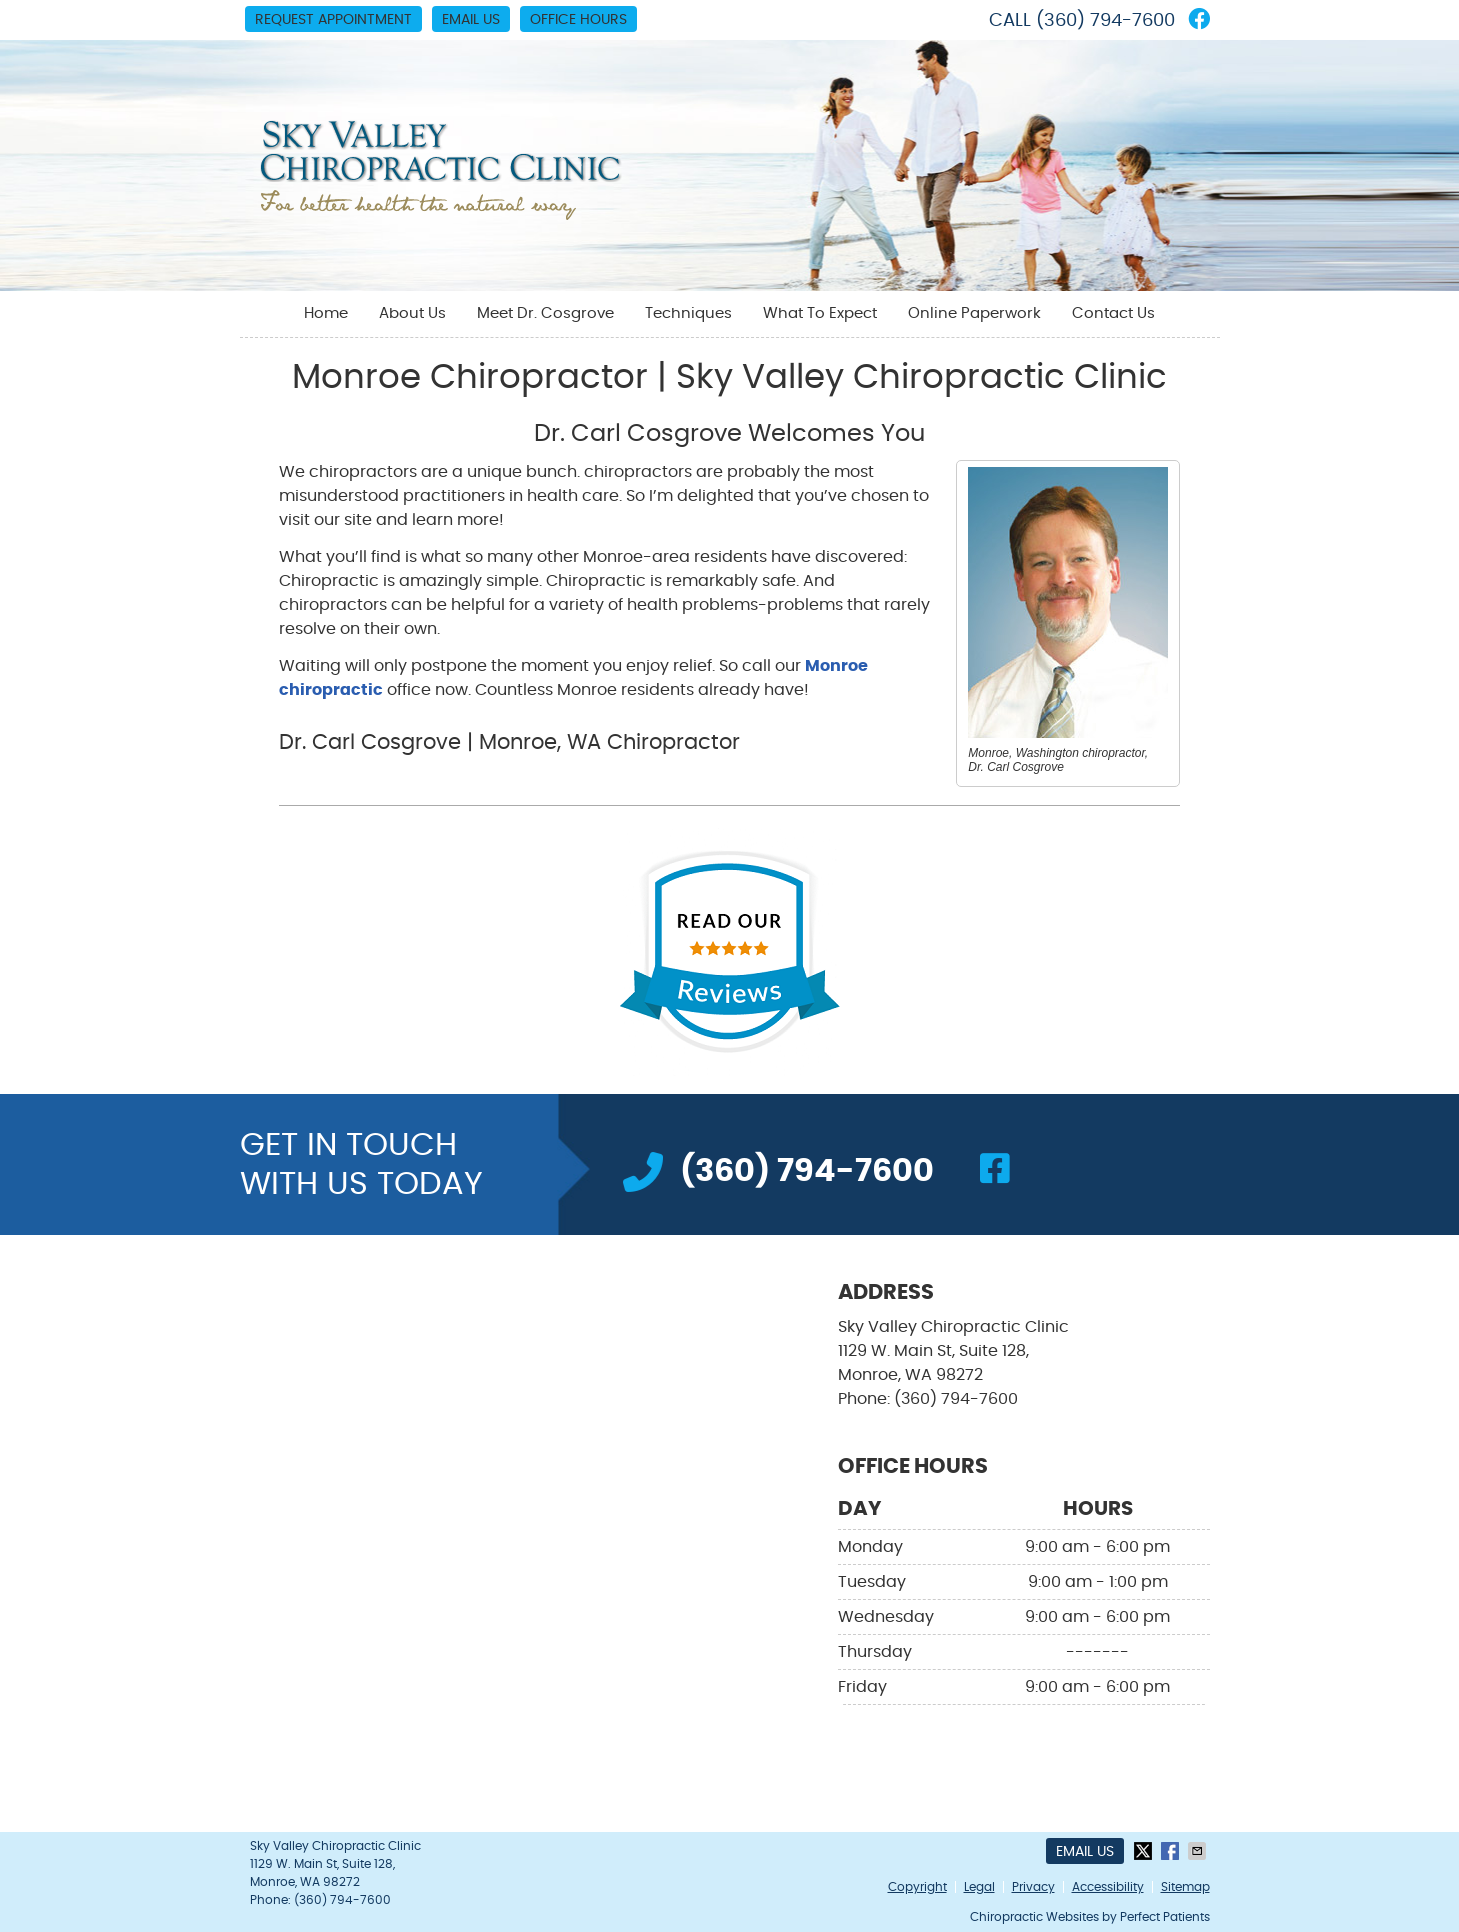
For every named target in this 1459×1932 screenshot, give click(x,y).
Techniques (688, 313)
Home (326, 313)
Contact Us (1113, 313)
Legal (979, 1887)
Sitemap (1185, 1887)
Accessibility (1108, 1887)
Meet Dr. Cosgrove (545, 313)
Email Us (471, 20)
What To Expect (820, 313)
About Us (412, 313)
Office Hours (578, 20)
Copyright (917, 1887)
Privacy (1033, 1887)
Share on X (1145, 1851)
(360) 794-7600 (1105, 21)
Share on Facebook (1172, 1851)
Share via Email (1199, 1851)
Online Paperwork (974, 313)
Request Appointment (333, 20)
